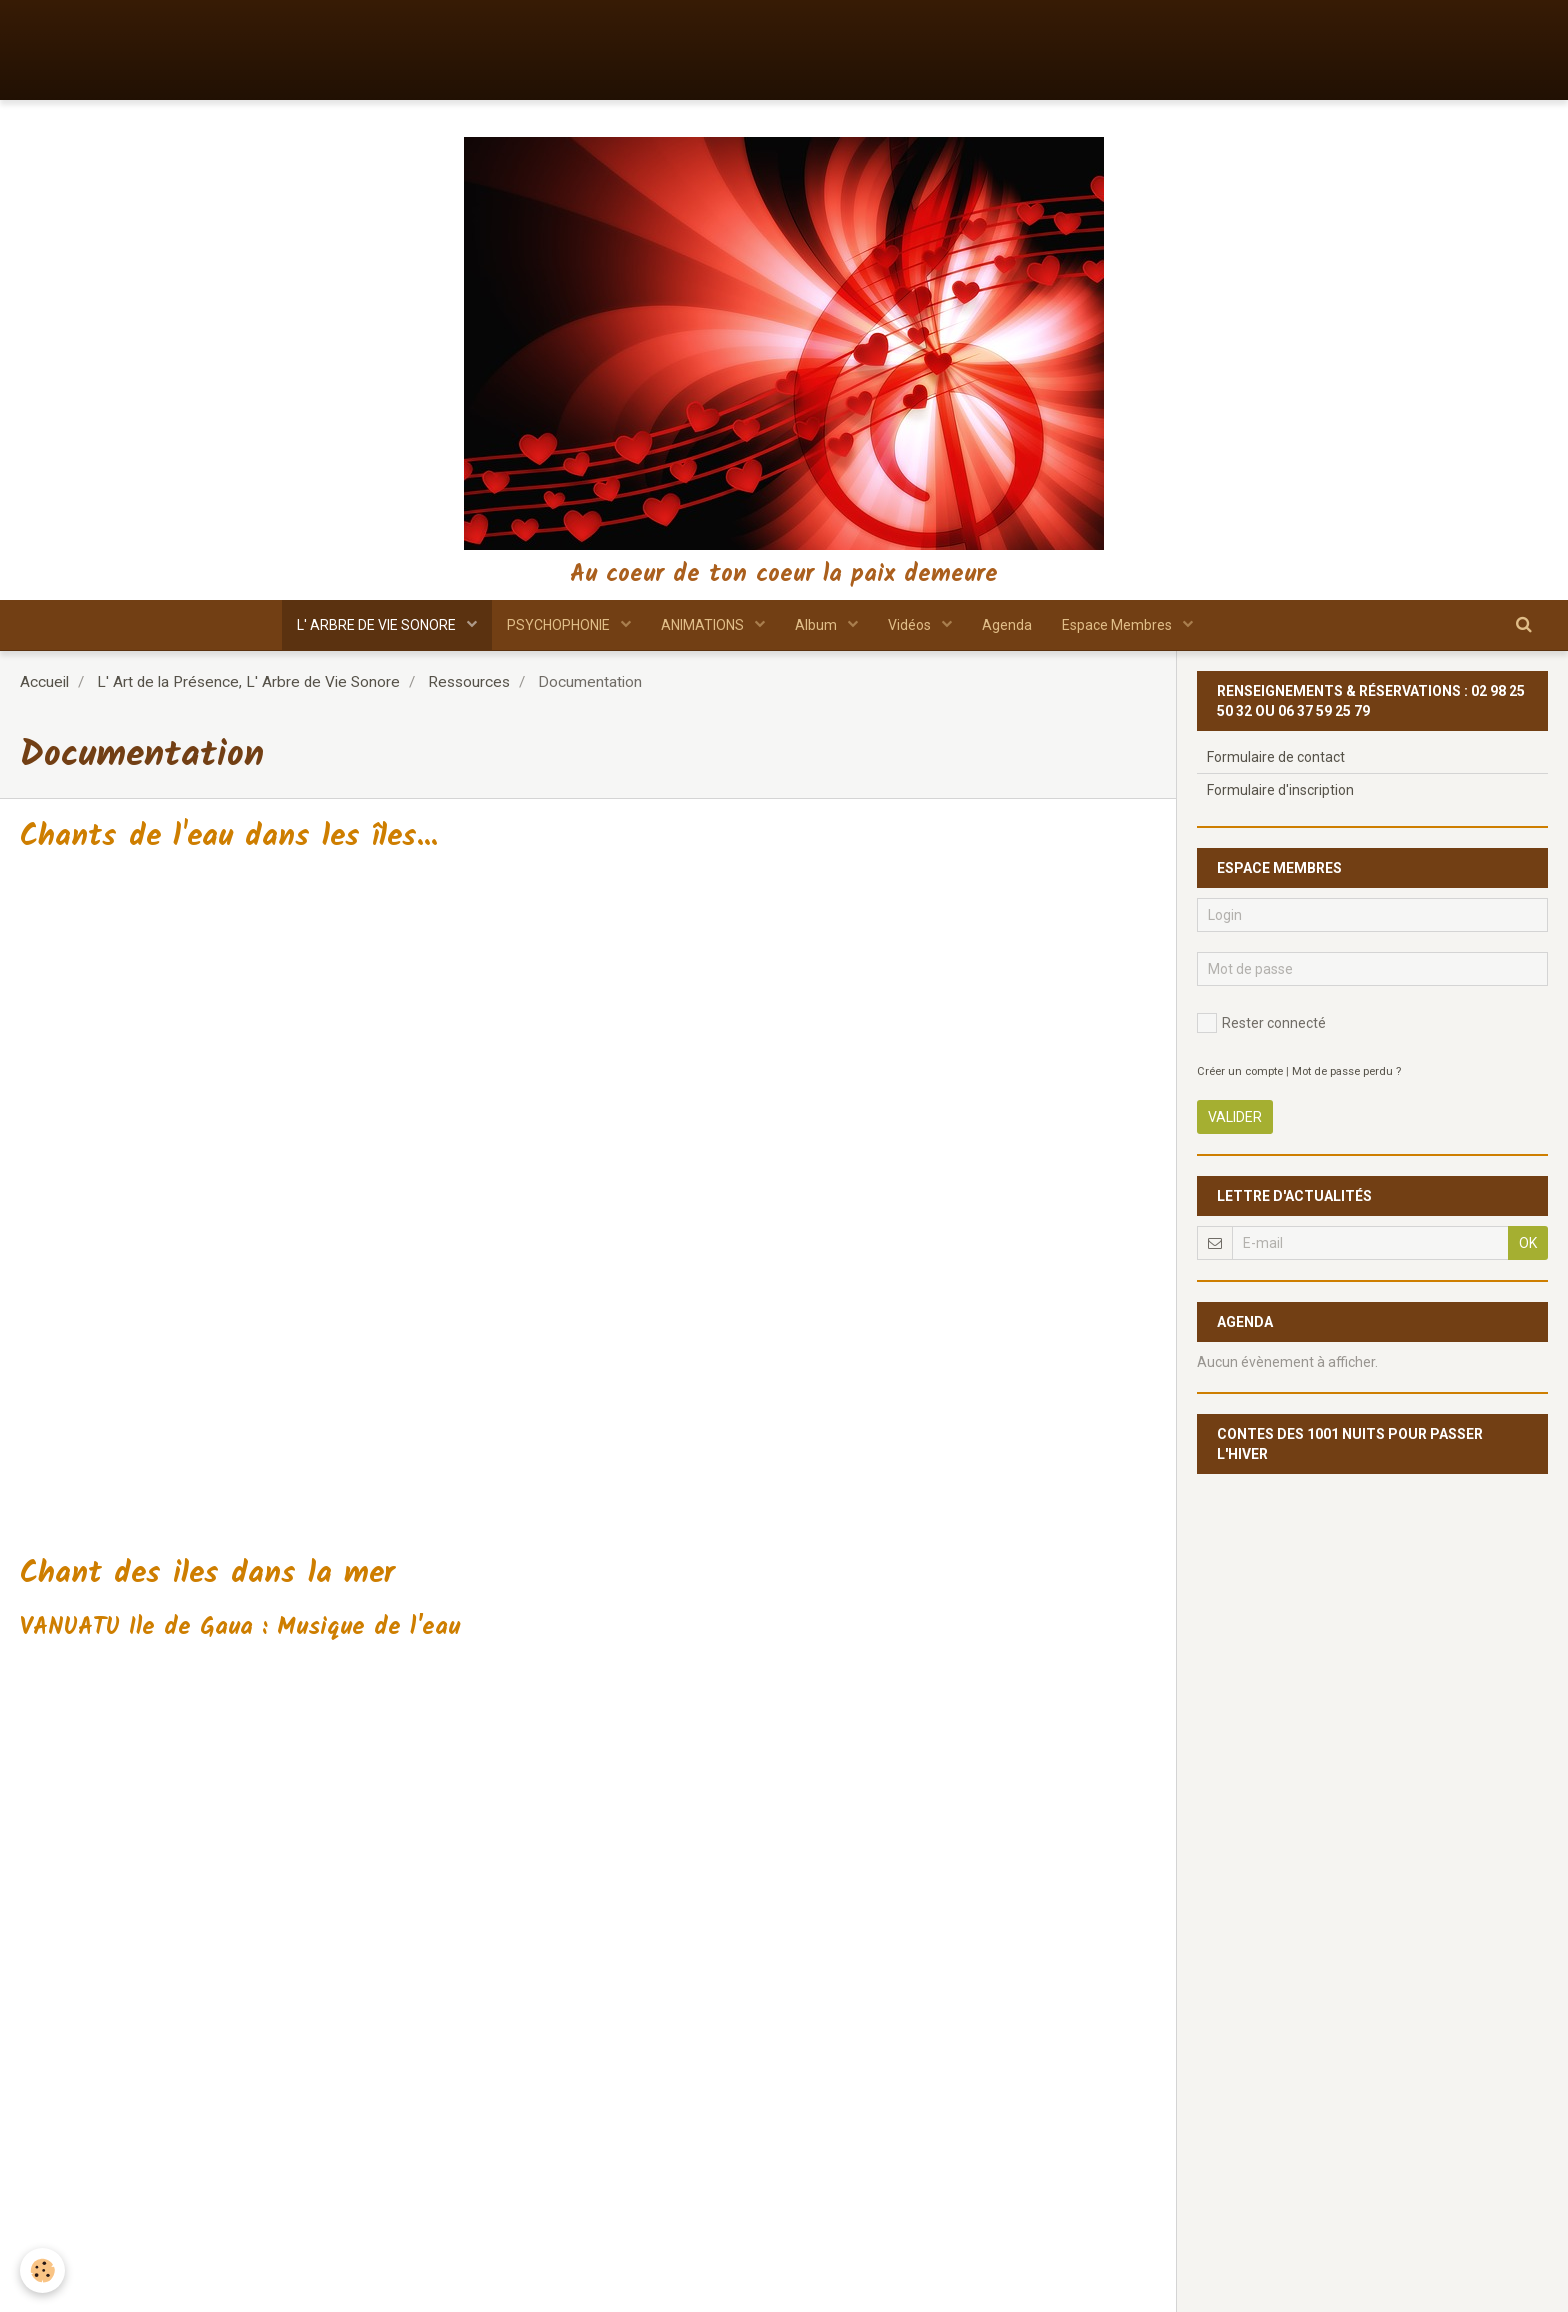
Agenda (1007, 625)
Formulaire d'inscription (1280, 790)
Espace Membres (1118, 625)
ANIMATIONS (704, 625)
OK (1528, 1243)
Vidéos (911, 625)
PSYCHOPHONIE (560, 625)
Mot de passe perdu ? (1346, 1071)
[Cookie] (42, 2270)
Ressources (469, 682)
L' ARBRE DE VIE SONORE (378, 625)
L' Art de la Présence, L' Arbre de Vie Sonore (248, 682)
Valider (1235, 1117)
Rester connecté (1261, 1023)
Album (817, 625)
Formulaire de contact (1276, 757)
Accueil (44, 682)
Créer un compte (1240, 1071)
